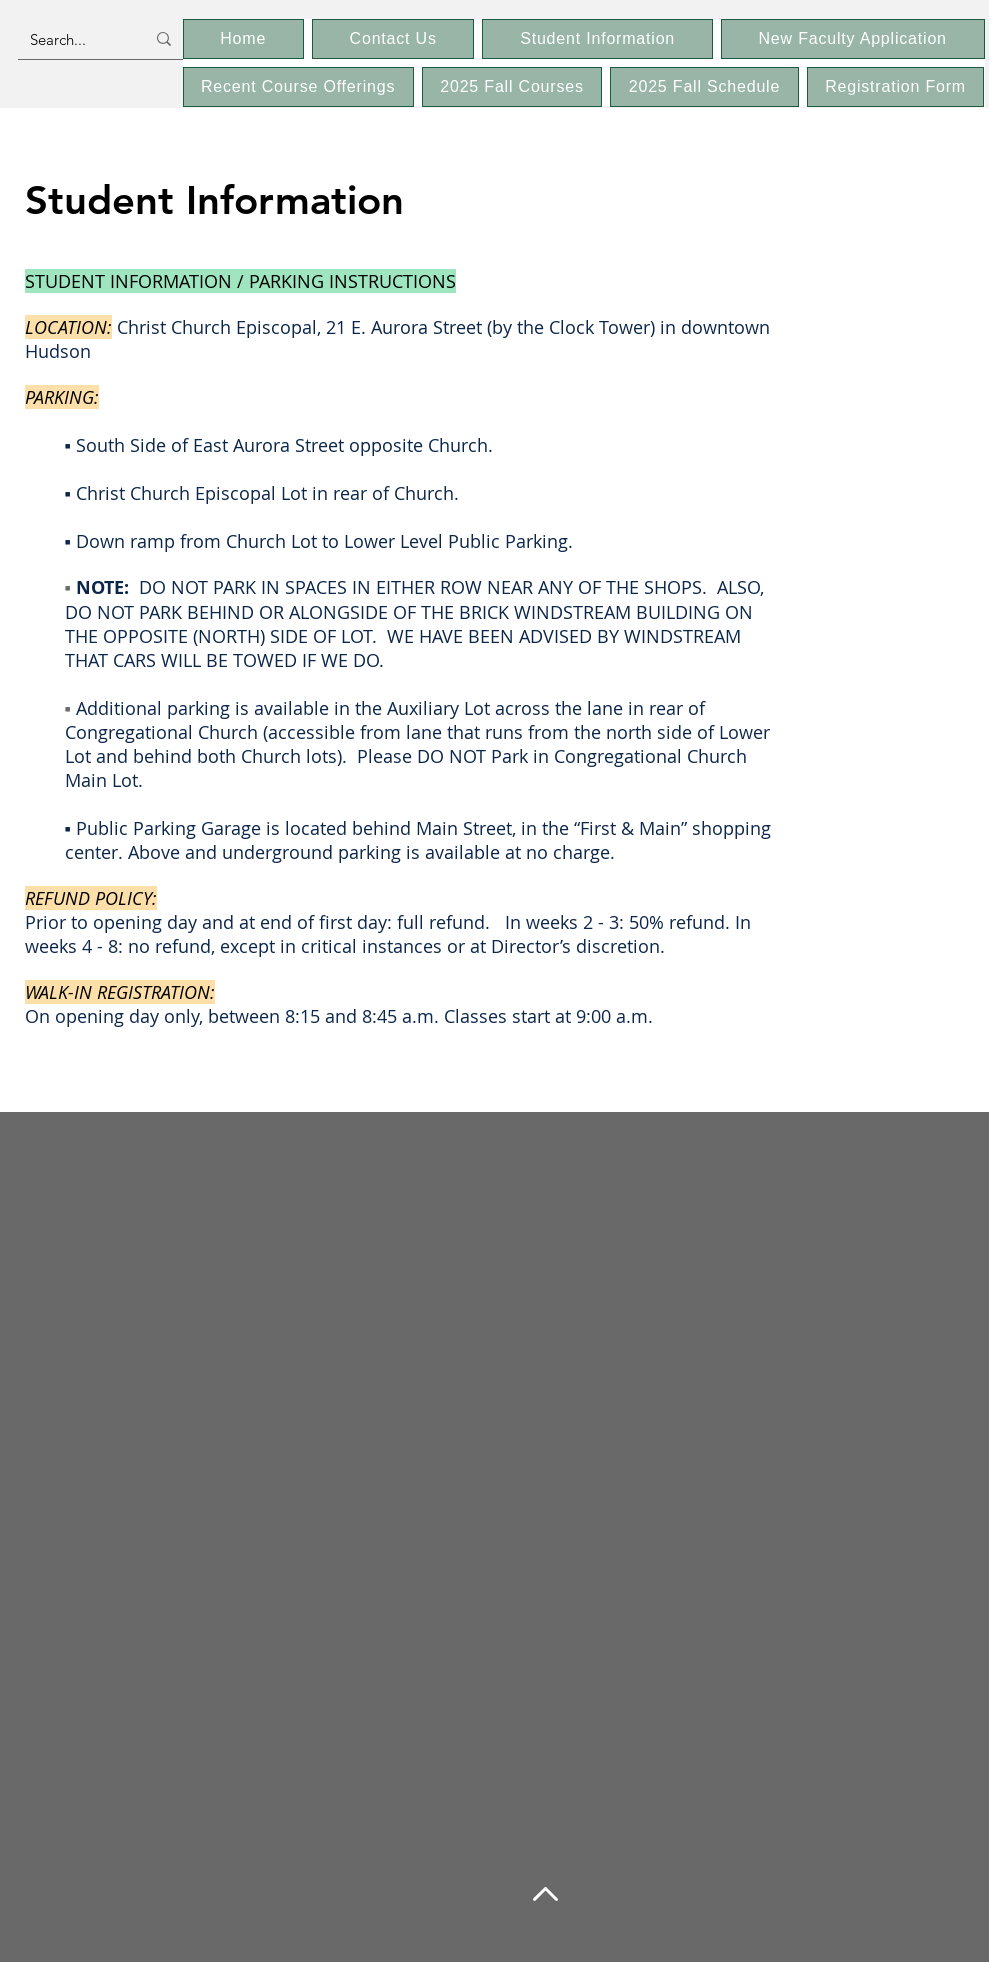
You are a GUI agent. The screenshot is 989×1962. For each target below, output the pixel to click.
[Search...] (72, 39)
